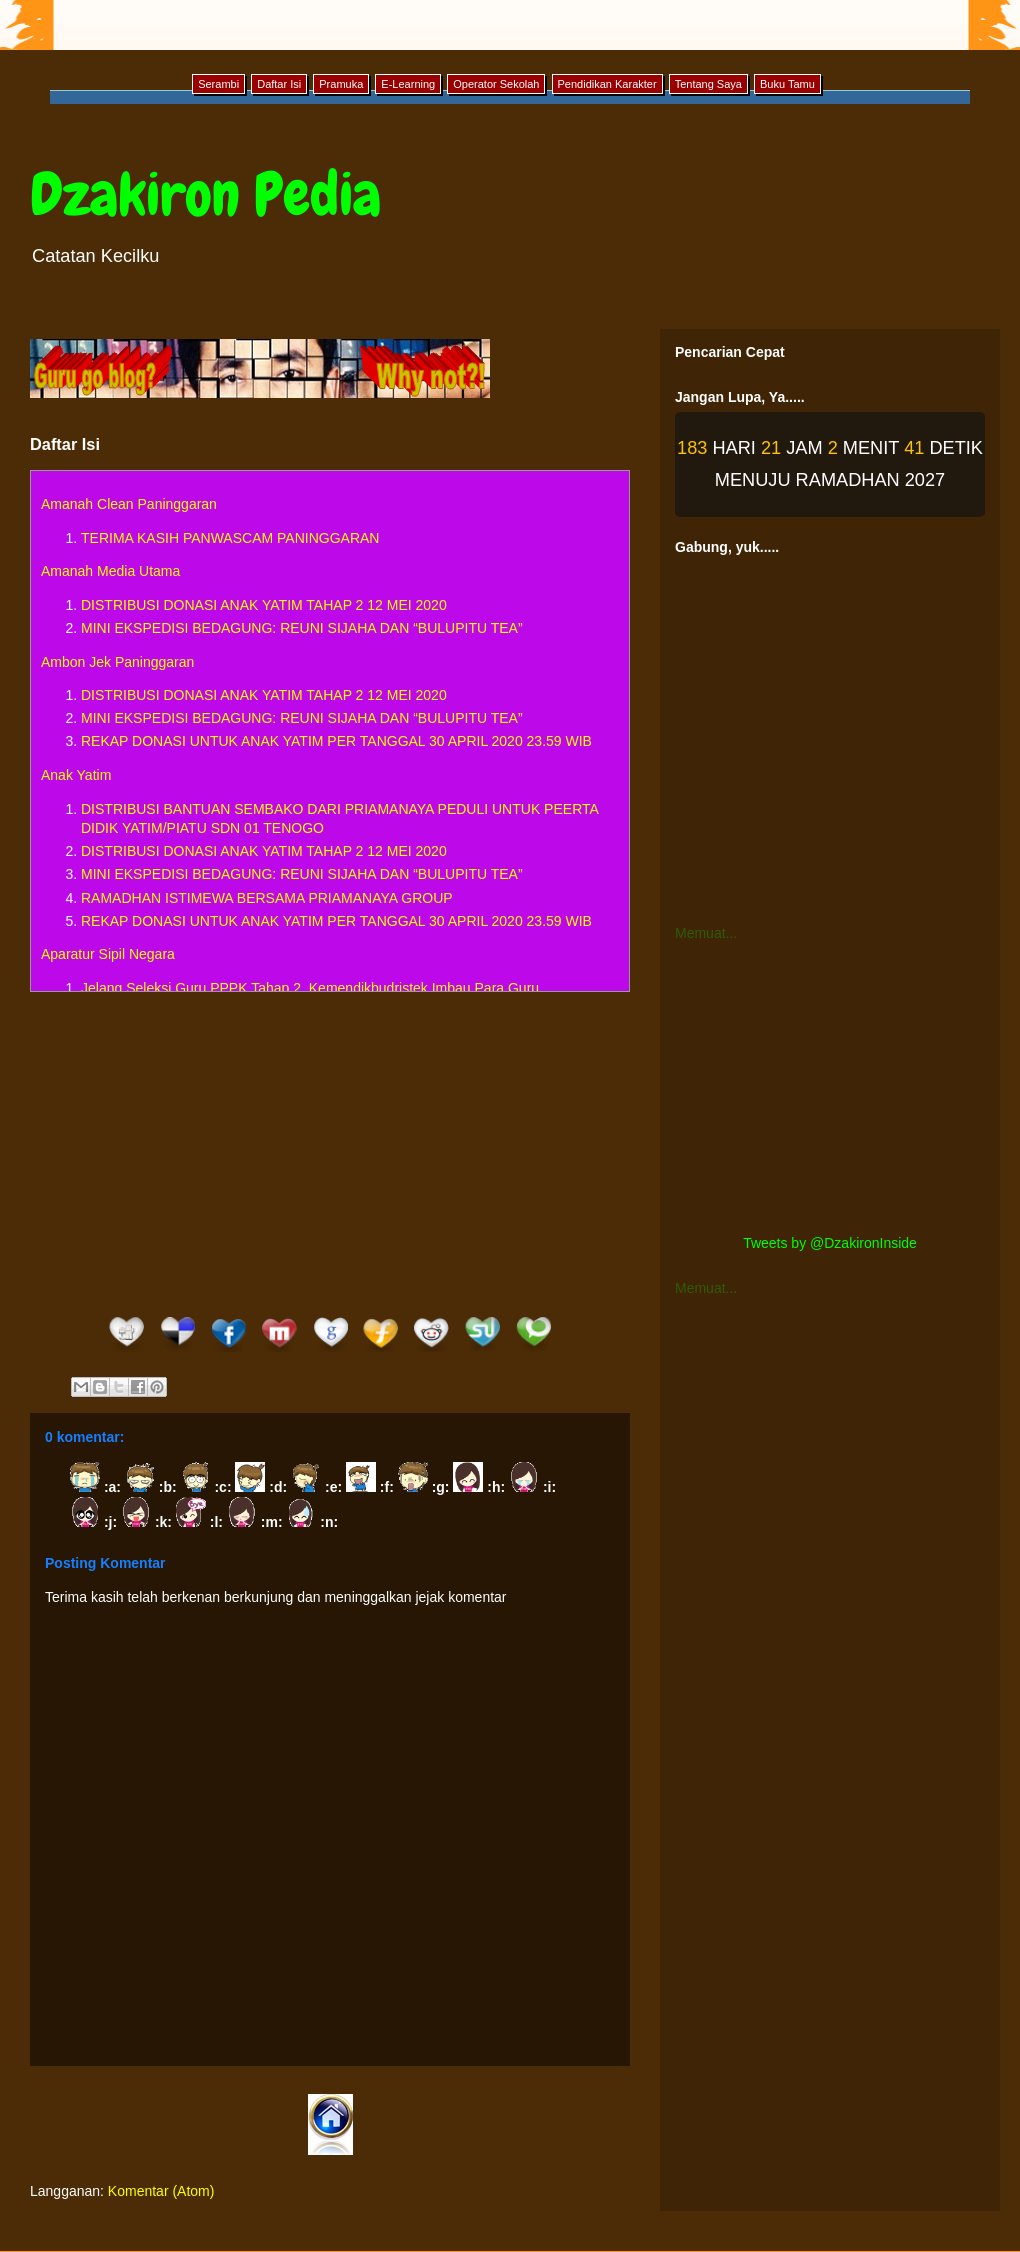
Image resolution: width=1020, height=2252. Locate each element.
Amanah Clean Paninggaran (129, 504)
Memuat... (706, 933)
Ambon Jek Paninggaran (117, 662)
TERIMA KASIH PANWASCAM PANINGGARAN (230, 538)
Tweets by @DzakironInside (830, 1243)
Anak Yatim (76, 775)
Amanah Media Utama (110, 571)
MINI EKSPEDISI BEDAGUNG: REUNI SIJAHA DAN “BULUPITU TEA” (302, 628)
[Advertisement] (330, 1152)
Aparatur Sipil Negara (108, 954)
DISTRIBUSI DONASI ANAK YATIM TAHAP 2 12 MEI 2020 (264, 605)
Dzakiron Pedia (205, 194)
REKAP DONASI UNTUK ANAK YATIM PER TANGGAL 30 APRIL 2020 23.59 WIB (336, 741)
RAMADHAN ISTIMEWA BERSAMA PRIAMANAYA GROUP (267, 898)
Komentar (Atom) (161, 2191)
